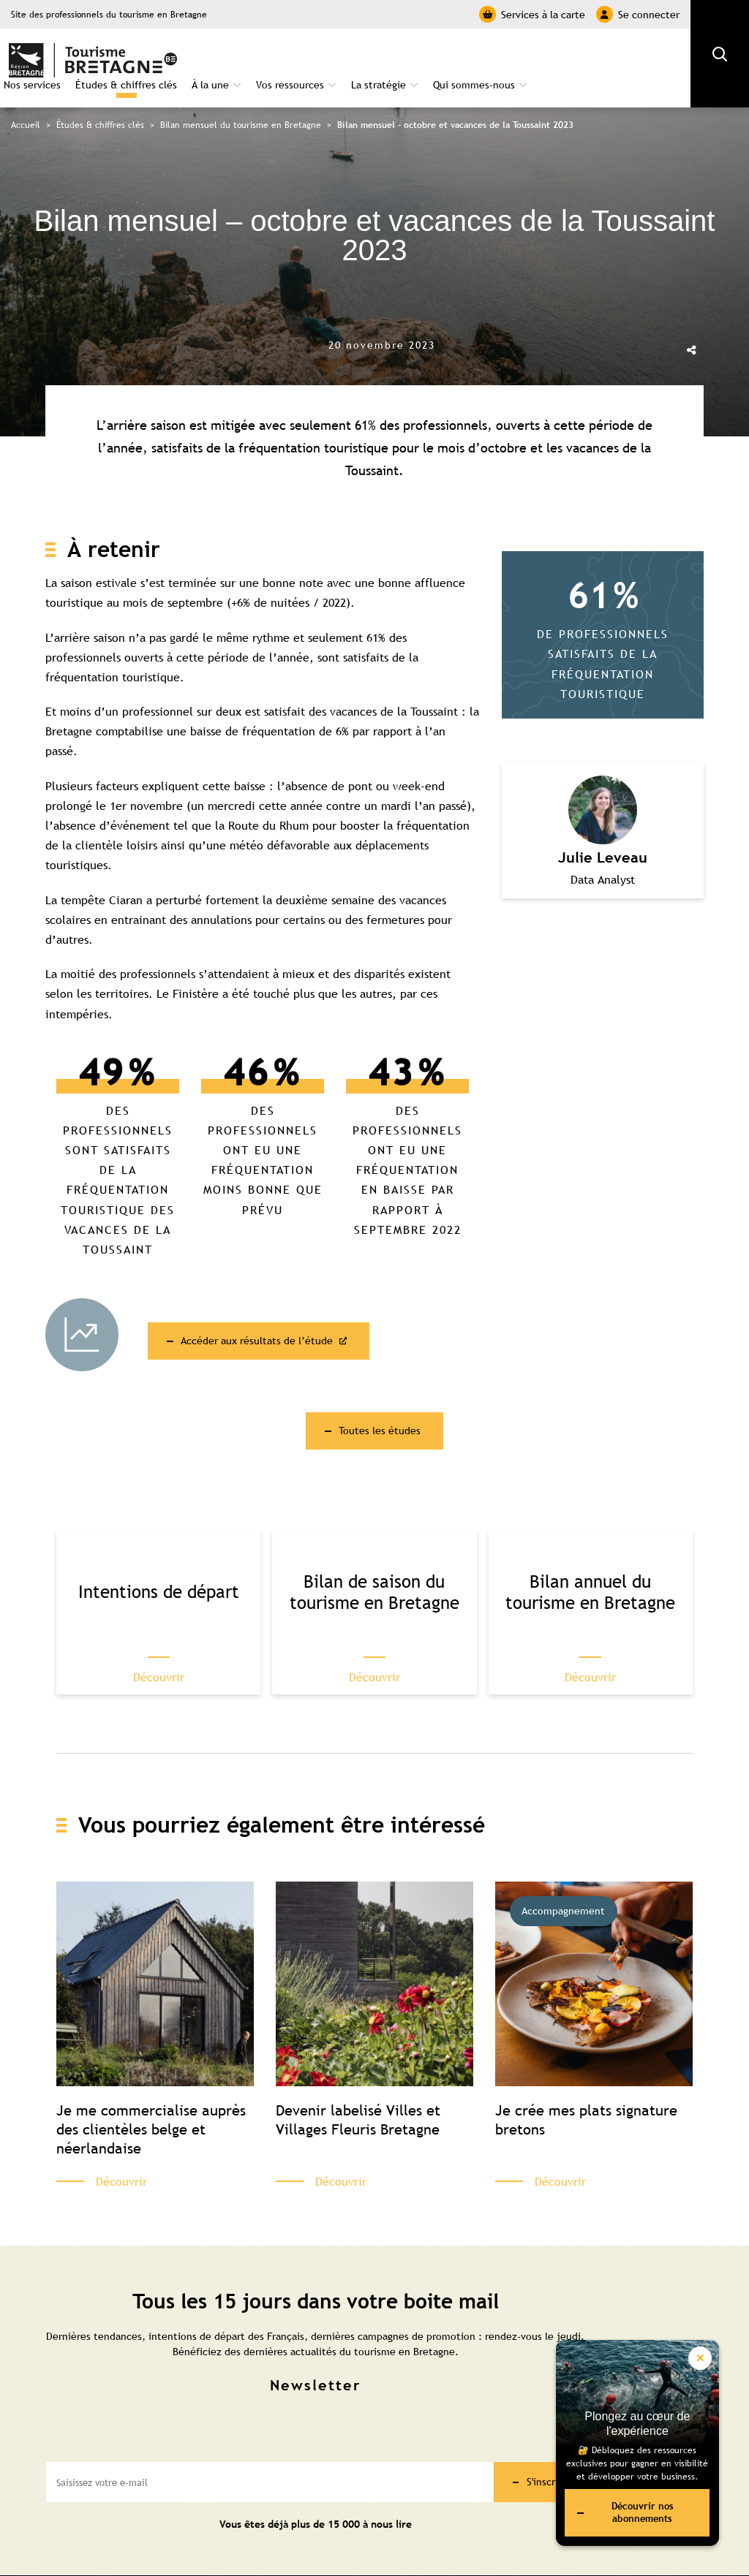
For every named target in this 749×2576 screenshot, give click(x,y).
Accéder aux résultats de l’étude (272, 1316)
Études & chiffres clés (274, 55)
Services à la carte (532, 14)
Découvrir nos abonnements (619, 2509)
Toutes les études (380, 1409)
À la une (358, 55)
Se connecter (638, 14)
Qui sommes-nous (622, 55)
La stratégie (527, 55)
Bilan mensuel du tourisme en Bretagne (240, 100)
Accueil (25, 100)
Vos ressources (438, 55)
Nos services (180, 55)
